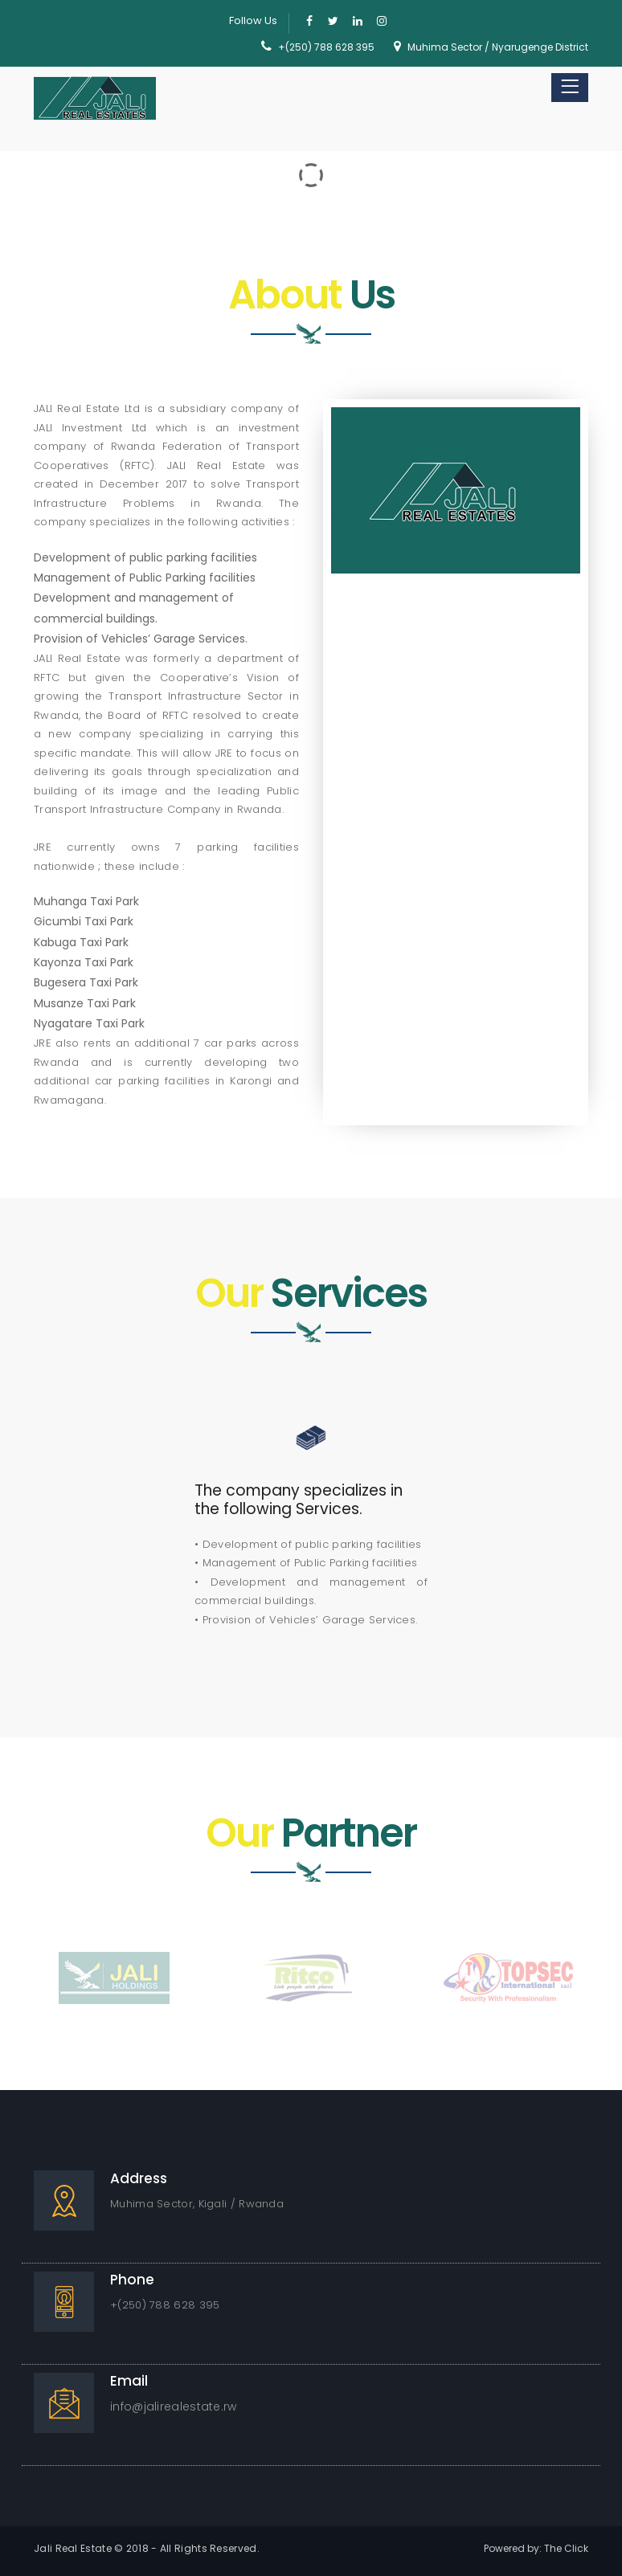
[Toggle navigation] (569, 87)
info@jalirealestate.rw (173, 2406)
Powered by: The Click (536, 2548)
